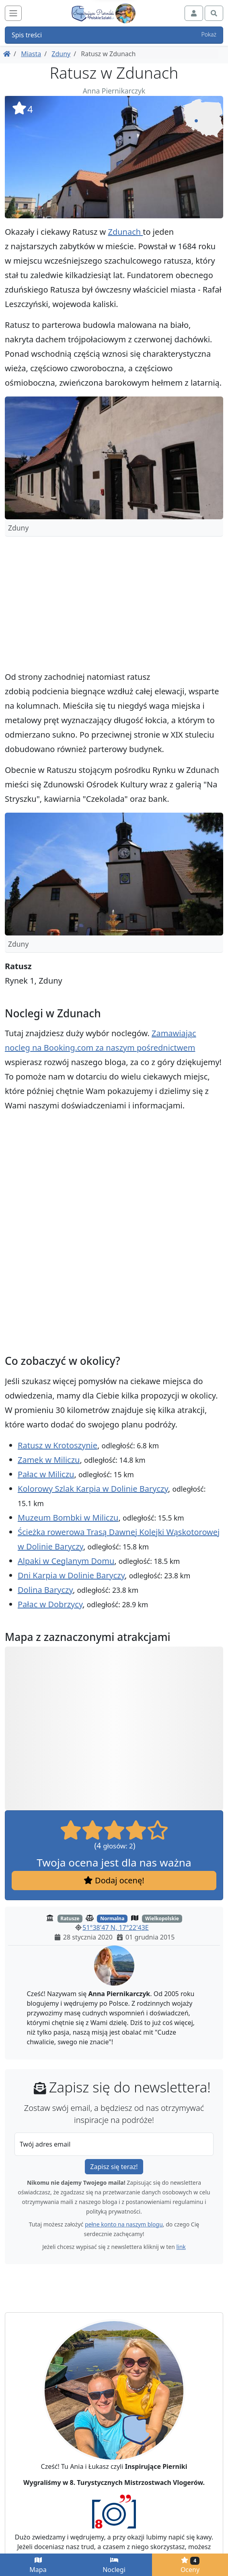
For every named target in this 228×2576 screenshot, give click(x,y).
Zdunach (125, 231)
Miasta (31, 53)
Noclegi (114, 2565)
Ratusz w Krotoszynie (57, 1445)
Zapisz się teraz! (114, 2166)
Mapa (37, 2565)
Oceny (190, 2565)
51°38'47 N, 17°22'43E (115, 1927)
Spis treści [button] (114, 35)
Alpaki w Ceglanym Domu (66, 1560)
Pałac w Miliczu (46, 1474)
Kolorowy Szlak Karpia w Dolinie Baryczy (93, 1488)
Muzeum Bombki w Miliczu (68, 1517)
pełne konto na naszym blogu (124, 2224)
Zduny (60, 53)
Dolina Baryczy (45, 1589)
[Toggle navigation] (13, 13)
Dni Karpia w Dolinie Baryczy (71, 1575)
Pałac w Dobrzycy (50, 1604)
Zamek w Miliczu (49, 1459)
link (180, 2247)
